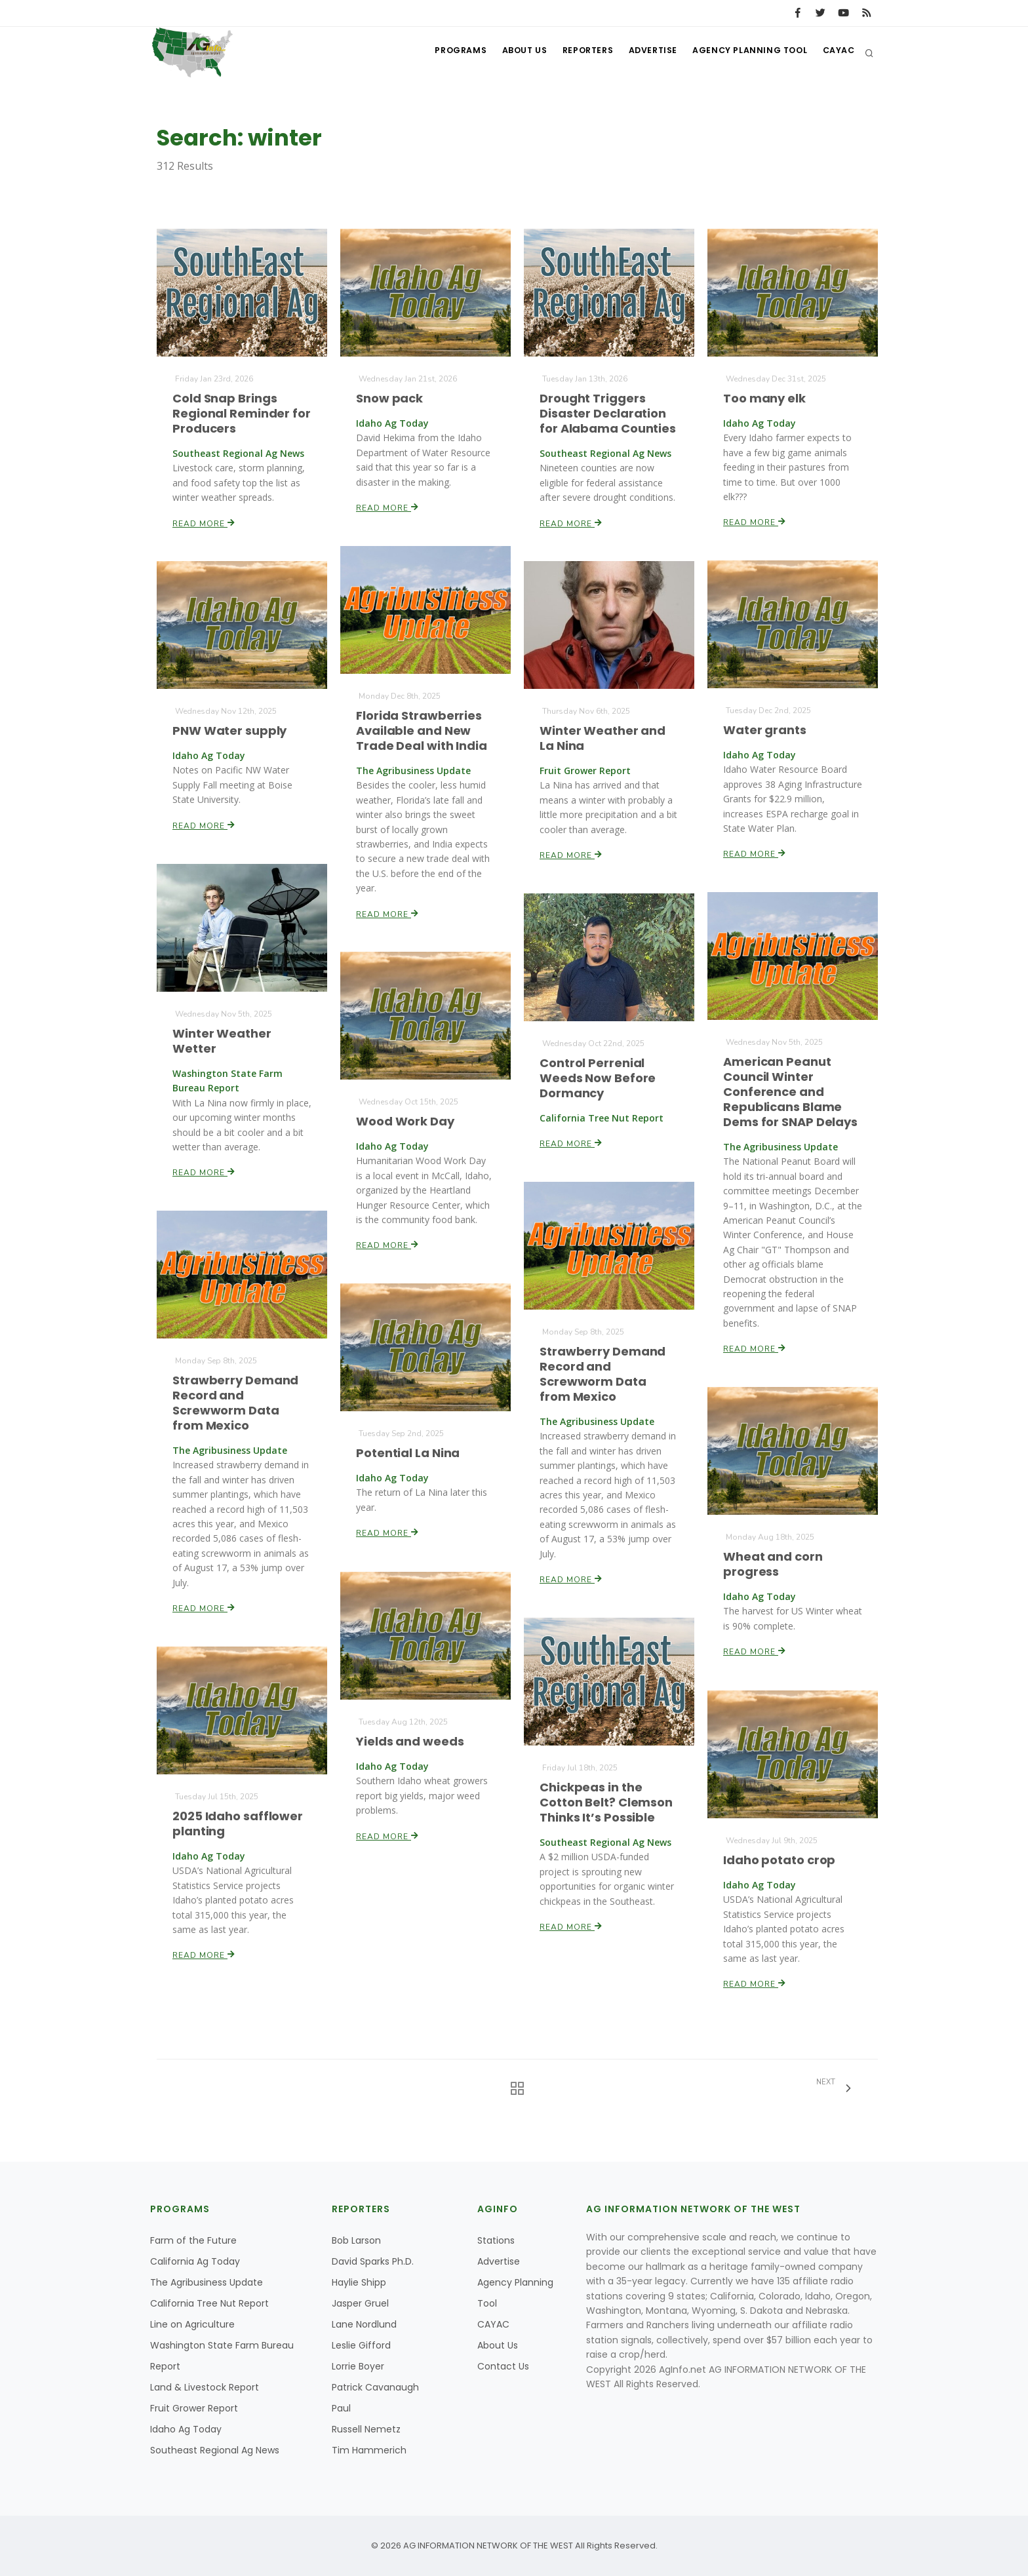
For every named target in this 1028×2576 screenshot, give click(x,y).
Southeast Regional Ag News (214, 2450)
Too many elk (765, 398)
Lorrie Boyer (358, 2366)
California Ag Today (195, 2261)
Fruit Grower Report (194, 2408)
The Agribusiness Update (206, 2282)
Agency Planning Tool (745, 52)
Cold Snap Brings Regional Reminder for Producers (241, 413)
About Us (507, 52)
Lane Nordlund (364, 2324)
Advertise (645, 52)
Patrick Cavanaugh (375, 2387)
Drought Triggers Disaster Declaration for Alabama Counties (607, 413)
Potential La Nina (408, 1453)
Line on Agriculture (192, 2324)
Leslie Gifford (361, 2345)
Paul (341, 2408)
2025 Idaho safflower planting (238, 1823)
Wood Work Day (405, 1121)
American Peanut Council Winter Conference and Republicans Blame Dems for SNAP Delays (790, 1092)
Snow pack (390, 398)
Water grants (765, 730)
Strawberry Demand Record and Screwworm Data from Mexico (602, 1374)
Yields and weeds (410, 1740)
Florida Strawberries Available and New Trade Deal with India (421, 730)
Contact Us (503, 2366)
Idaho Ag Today (186, 2429)
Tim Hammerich (369, 2450)
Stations (496, 2240)
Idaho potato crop (779, 1860)
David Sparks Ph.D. (373, 2261)
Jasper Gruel (360, 2303)
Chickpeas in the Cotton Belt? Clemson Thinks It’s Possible (606, 1802)
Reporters (575, 52)
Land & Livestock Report (204, 2387)
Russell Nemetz (366, 2429)
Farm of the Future (193, 2240)
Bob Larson (356, 2240)
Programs (440, 52)
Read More (204, 522)
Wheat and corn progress (773, 1564)
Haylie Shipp (359, 2282)
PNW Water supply (230, 730)
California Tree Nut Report (209, 2303)
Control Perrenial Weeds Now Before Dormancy (598, 1078)
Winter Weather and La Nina (602, 738)
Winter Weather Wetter (222, 1041)
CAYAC (837, 52)
